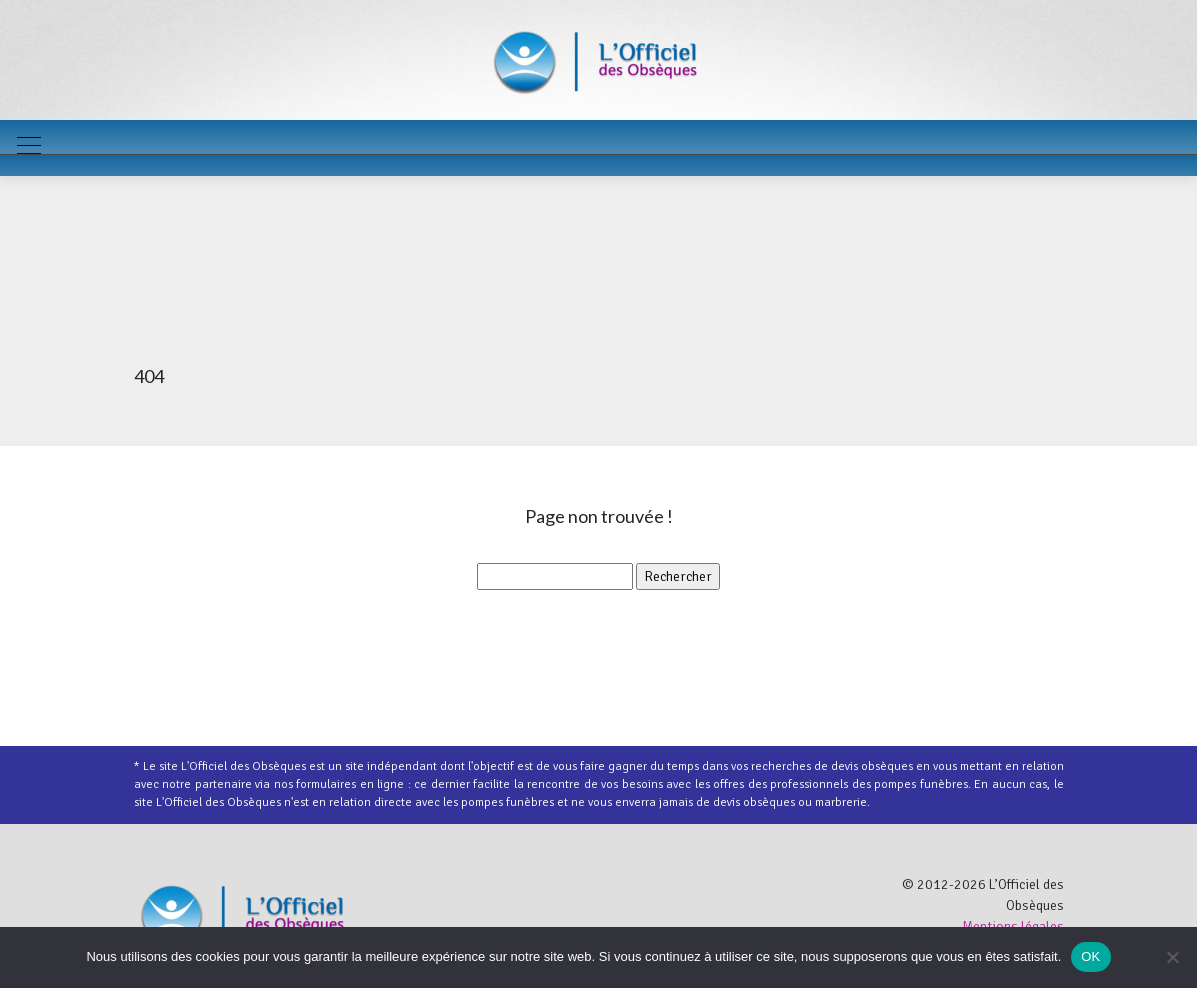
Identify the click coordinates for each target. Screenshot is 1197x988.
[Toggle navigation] (28, 148)
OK (1090, 956)
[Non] (1172, 957)
